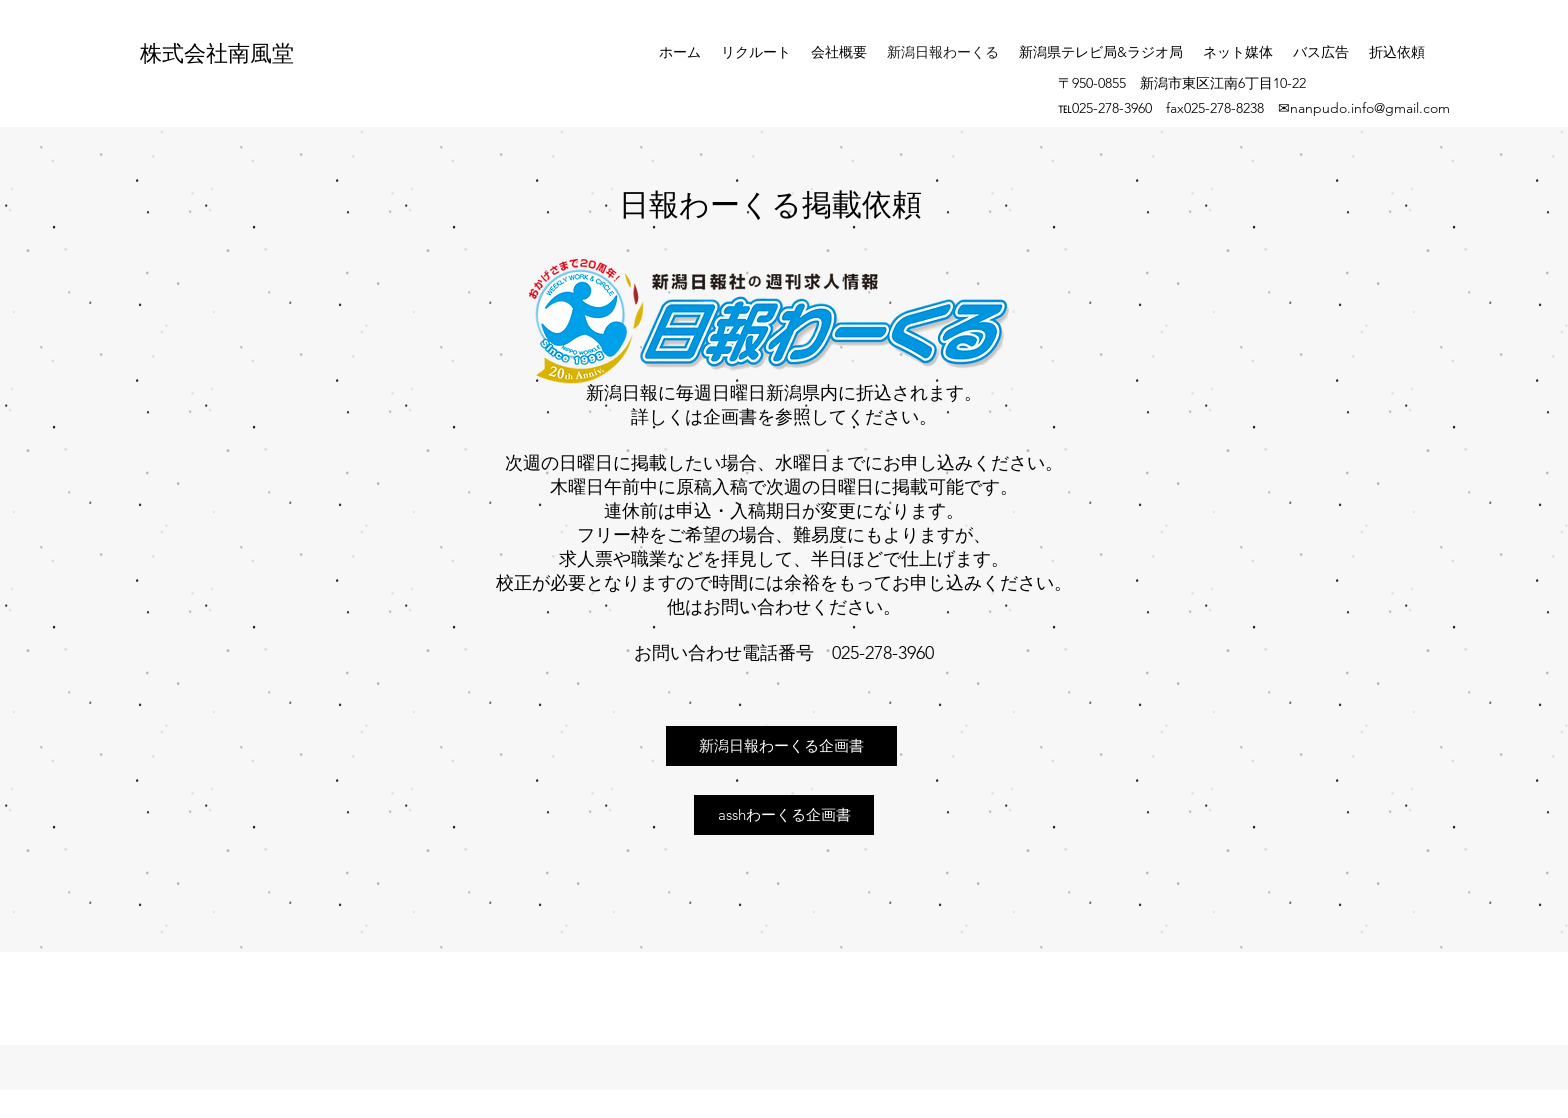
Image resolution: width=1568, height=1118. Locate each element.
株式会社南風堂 (217, 51)
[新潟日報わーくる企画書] (781, 746)
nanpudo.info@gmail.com (1370, 108)
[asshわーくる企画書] (784, 815)
